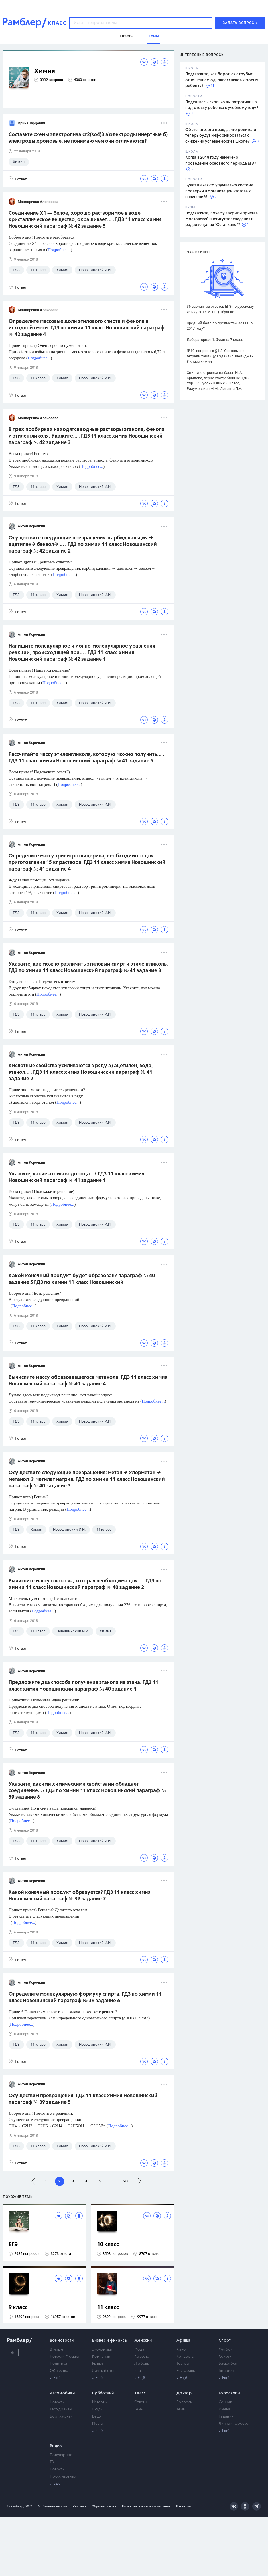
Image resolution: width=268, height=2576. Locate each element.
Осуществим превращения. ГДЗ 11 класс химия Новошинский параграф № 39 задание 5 (83, 2099)
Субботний (103, 2393)
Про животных (63, 2476)
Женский (143, 2341)
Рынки (97, 2364)
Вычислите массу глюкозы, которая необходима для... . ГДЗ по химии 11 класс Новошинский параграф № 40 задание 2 (85, 1584)
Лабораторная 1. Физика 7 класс (215, 339)
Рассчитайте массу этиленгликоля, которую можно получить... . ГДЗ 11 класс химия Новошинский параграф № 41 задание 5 (86, 758)
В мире (56, 2349)
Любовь (141, 2364)
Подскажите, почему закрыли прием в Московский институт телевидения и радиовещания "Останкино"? (221, 219)
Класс (140, 2393)
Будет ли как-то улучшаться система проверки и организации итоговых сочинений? (219, 191)
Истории (100, 2402)
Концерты (185, 2357)
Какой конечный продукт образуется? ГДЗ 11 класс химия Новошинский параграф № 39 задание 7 (80, 1896)
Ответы (140, 2402)
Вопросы (184, 2402)
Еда (137, 2371)
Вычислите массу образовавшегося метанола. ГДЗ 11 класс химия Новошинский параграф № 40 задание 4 (88, 1381)
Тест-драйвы (61, 2409)
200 (126, 2181)
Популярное (61, 2455)
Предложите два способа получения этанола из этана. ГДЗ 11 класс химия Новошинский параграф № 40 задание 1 (83, 1686)
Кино (181, 2349)
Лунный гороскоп (235, 2424)
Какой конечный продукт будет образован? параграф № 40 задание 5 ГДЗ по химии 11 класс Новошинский (82, 1279)
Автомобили (62, 2393)
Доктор (184, 2393)
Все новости (62, 2341)
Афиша (183, 2341)
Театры (182, 2364)
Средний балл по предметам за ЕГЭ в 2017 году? (220, 326)
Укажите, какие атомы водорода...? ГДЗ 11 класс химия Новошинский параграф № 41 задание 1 (76, 1177)
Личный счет (103, 2371)
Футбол (226, 2349)
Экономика (102, 2349)
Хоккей (225, 2357)
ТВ (52, 2462)
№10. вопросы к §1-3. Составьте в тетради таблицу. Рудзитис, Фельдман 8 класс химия (220, 356)
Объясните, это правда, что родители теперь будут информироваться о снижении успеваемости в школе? (220, 136)
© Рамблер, (15, 2506)
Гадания (226, 2416)
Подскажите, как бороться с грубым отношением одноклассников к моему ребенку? (221, 80)
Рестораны (186, 2371)
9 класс (18, 2308)
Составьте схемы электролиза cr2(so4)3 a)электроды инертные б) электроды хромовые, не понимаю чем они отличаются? (88, 138)
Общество (59, 2371)
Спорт (225, 2341)
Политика (58, 2364)
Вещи (97, 2416)
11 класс (108, 2308)
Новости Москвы (64, 2357)
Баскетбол (228, 2364)
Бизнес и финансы (110, 2341)
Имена (224, 2409)
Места (97, 2424)
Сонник (225, 2402)
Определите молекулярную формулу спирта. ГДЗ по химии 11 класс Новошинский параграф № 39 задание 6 (85, 1997)
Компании (101, 2357)
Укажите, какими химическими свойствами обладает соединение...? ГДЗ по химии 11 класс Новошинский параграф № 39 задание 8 (87, 1791)
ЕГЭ (13, 2245)
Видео (56, 2446)
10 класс (108, 2245)
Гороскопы (230, 2393)
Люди (97, 2409)
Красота (141, 2357)
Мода (139, 2349)
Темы (138, 2409)
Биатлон (226, 2371)
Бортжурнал (61, 2416)
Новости (57, 2402)
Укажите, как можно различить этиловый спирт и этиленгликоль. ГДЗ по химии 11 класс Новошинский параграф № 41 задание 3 (88, 967)
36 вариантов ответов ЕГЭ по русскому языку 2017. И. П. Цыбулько (220, 309)
